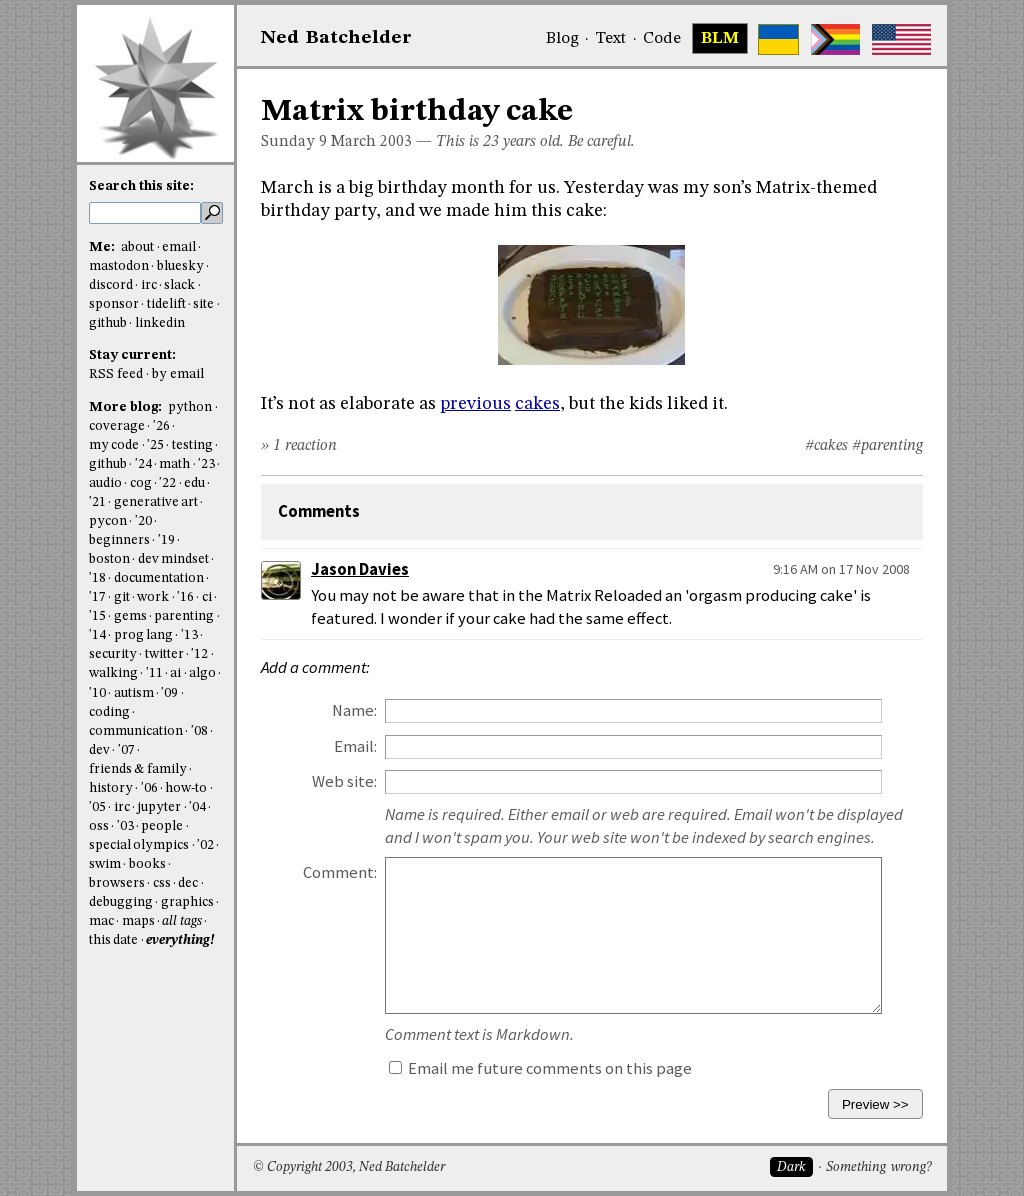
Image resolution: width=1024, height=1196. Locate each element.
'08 (199, 731)
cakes (537, 404)
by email (178, 374)
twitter (164, 654)
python (190, 407)
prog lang (143, 635)
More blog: (127, 407)
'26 (161, 426)
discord (111, 285)
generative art (156, 502)
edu (194, 483)
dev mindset (173, 559)
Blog (562, 39)
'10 (97, 693)
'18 (97, 578)
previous (475, 404)
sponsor (114, 304)
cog (141, 483)
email (179, 247)
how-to (186, 788)
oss (99, 826)
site (203, 304)
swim (105, 864)
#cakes (826, 446)
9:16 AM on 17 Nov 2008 (841, 569)
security (113, 654)
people (162, 826)
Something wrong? (878, 1167)
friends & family (138, 769)
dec (188, 883)
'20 (143, 521)
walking (113, 673)
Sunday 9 (294, 142)
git (122, 597)
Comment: (340, 872)
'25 (155, 445)
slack (179, 285)
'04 (197, 807)
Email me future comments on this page (540, 1068)
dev (99, 750)
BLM (720, 39)
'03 (125, 826)
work (153, 597)
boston (109, 559)
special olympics (139, 845)
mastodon (119, 266)
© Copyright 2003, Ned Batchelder (349, 1167)
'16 (185, 597)
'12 (199, 654)
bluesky (180, 266)
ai (175, 673)
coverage (117, 426)
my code (114, 445)
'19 (166, 540)
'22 (167, 483)
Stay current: (132, 355)
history (111, 788)
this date (113, 940)
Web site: (344, 781)
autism (134, 693)
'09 (169, 693)
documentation (159, 578)
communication (136, 731)
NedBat (336, 38)
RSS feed (116, 374)
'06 (149, 788)
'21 (97, 502)
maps (138, 921)
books (147, 864)
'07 (126, 750)
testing (192, 445)
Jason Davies (360, 569)
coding (109, 712)
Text (610, 39)
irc (149, 285)
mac (101, 921)
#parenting (887, 446)
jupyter (159, 807)
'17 (97, 597)
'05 (97, 807)
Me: (103, 247)
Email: (355, 746)
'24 (143, 464)
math (174, 464)
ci (207, 597)
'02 (205, 845)
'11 (154, 673)
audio (105, 483)
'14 (97, 635)
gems (130, 616)
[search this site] (145, 213)
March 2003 (371, 142)
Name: (354, 710)
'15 (97, 616)
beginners (119, 540)
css (162, 883)
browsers (117, 883)
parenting (184, 616)
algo (202, 673)
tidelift (166, 304)
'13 (189, 635)
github (108, 323)
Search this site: (141, 186)
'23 (206, 464)
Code (662, 39)
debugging (121, 902)
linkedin (160, 323)
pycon (108, 521)
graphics (187, 902)
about (137, 247)
